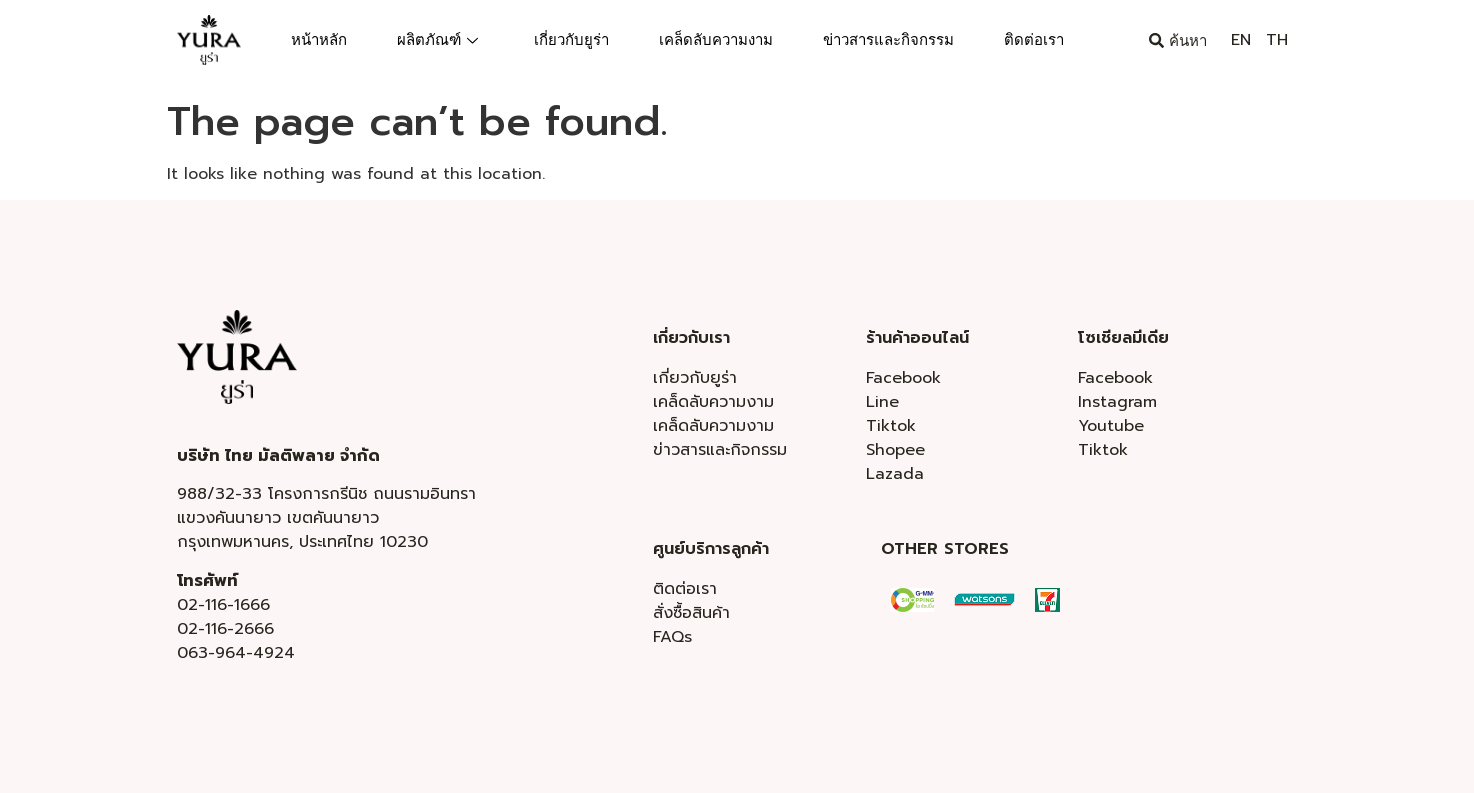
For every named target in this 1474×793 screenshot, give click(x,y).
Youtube (1111, 426)
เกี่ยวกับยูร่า (571, 40)
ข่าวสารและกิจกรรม (888, 40)
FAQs (672, 637)
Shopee (895, 450)
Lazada (895, 474)
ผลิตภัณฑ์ (437, 40)
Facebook (903, 378)
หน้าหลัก (319, 40)
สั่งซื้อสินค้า (691, 613)
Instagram (1117, 402)
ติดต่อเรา (1034, 40)
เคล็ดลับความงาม (716, 40)
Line (882, 402)
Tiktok (891, 426)
